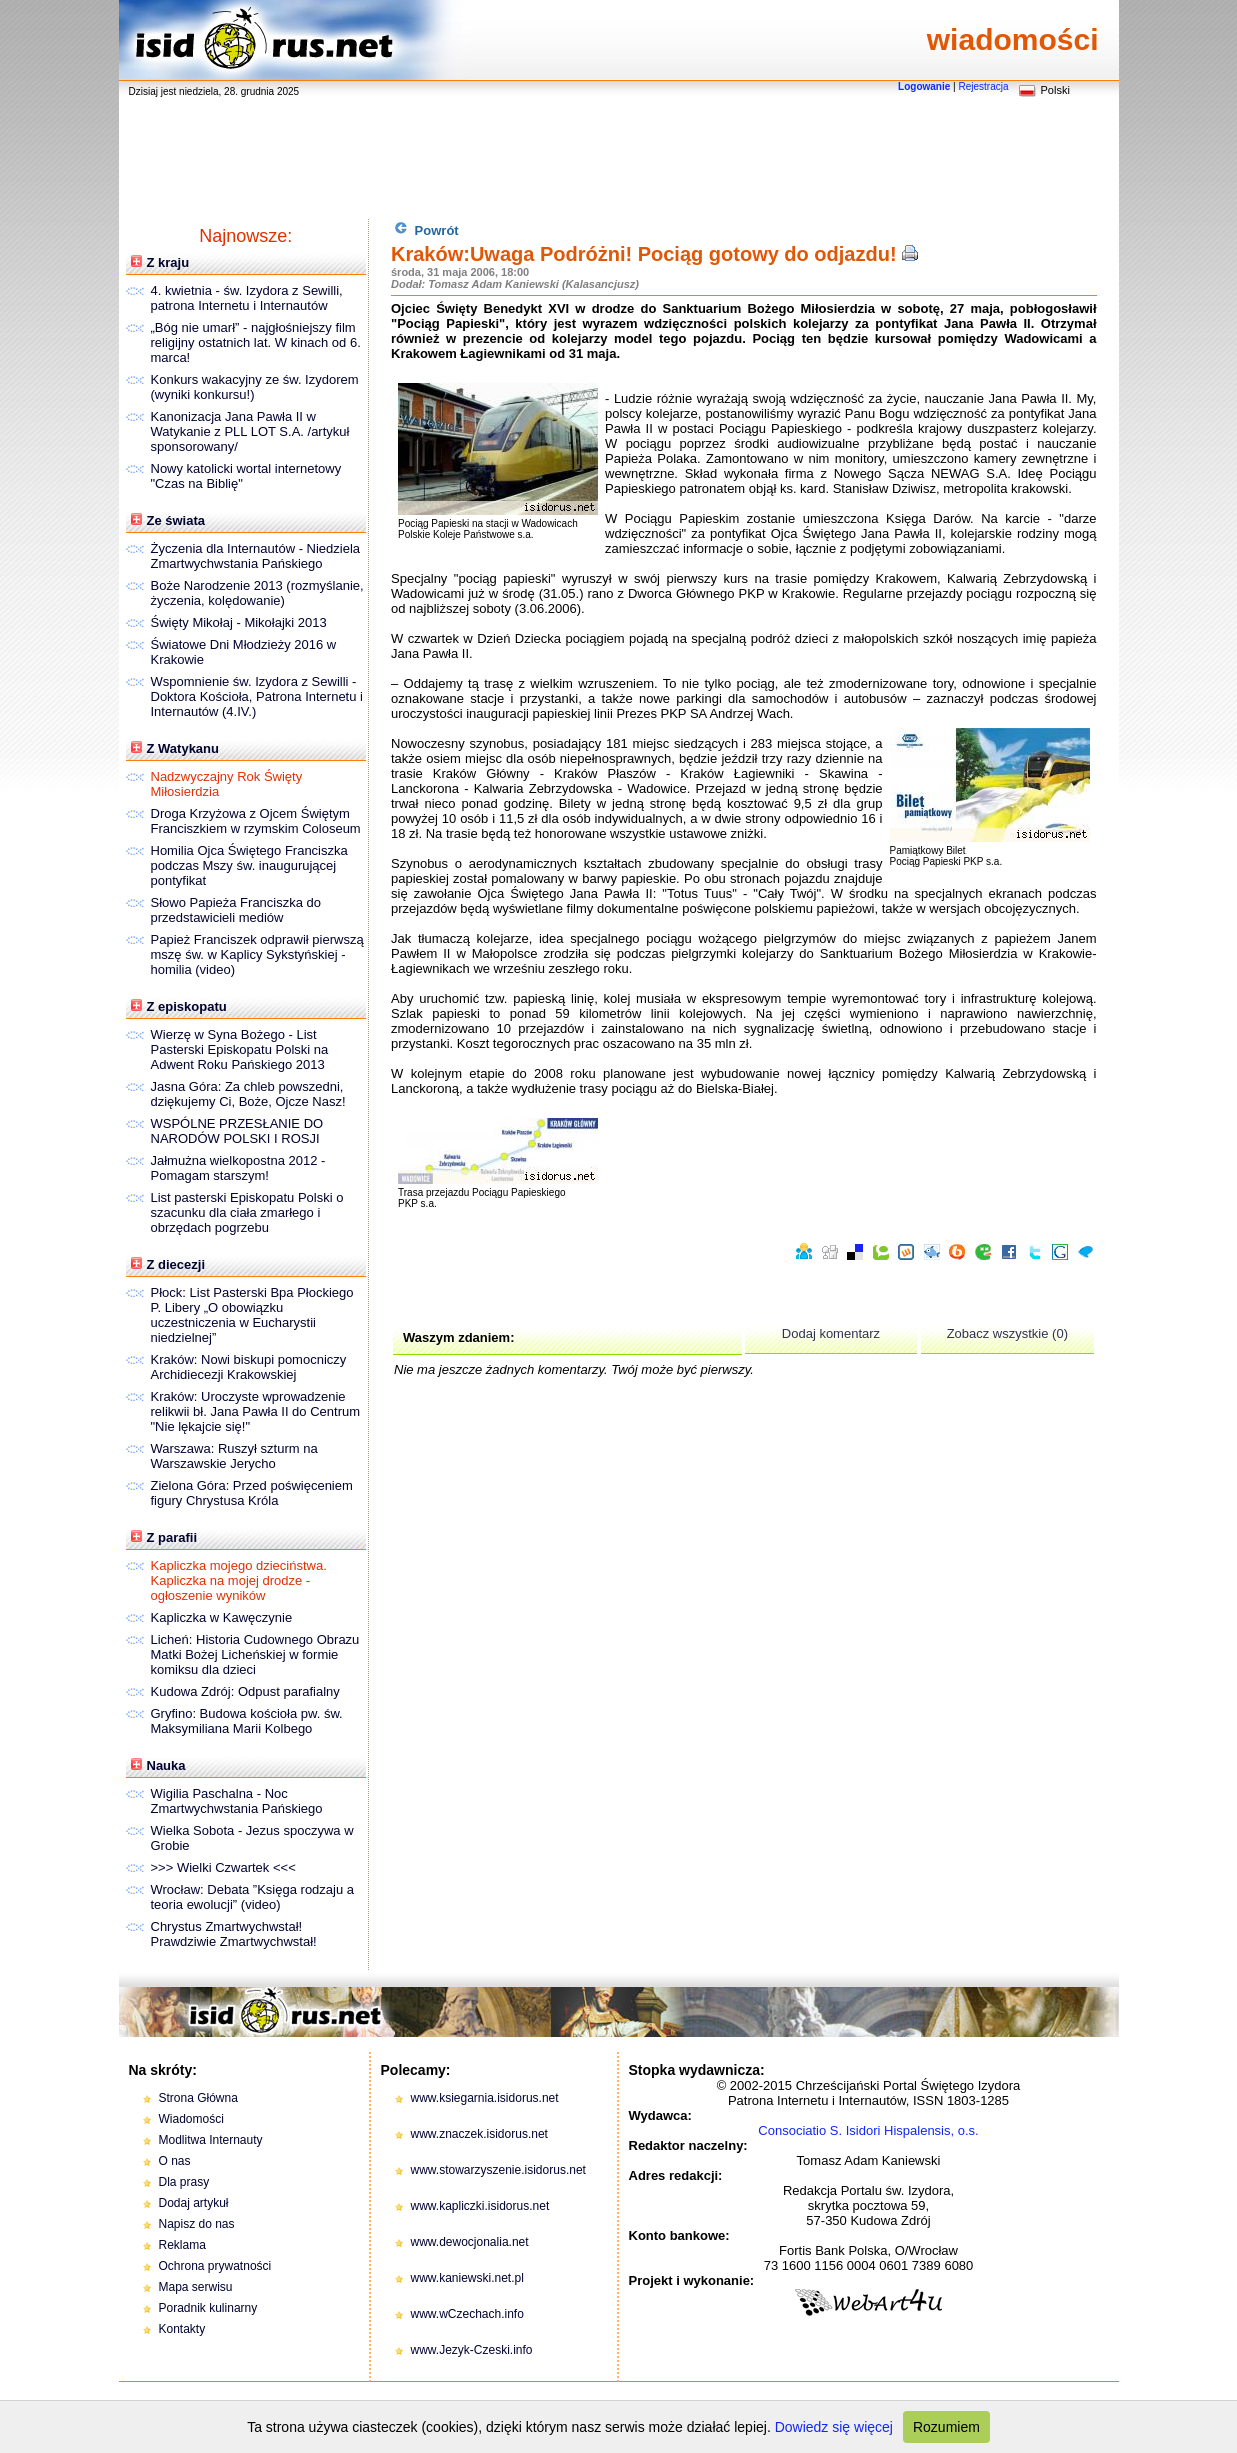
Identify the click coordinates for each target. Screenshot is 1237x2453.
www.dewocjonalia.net (470, 2242)
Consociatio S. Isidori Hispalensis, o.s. (868, 2130)
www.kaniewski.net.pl (467, 2278)
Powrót (426, 229)
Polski (1055, 90)
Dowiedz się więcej (834, 2427)
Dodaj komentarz (831, 1333)
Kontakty (182, 2329)
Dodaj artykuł (194, 2203)
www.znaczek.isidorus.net (479, 2134)
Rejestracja (983, 86)
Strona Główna (198, 2098)
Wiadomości (191, 2119)
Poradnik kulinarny (208, 2308)
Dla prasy (184, 2182)
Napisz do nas (197, 2224)
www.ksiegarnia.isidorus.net (485, 2098)
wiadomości (1013, 39)
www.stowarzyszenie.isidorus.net (498, 2170)
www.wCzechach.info (467, 2314)
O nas (175, 2161)
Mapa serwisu (196, 2287)
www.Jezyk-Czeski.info (472, 2350)
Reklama (182, 2245)
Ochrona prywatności (215, 2266)
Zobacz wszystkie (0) (1007, 1333)
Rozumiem (946, 2427)
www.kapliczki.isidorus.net (480, 2206)
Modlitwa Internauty (211, 2140)
